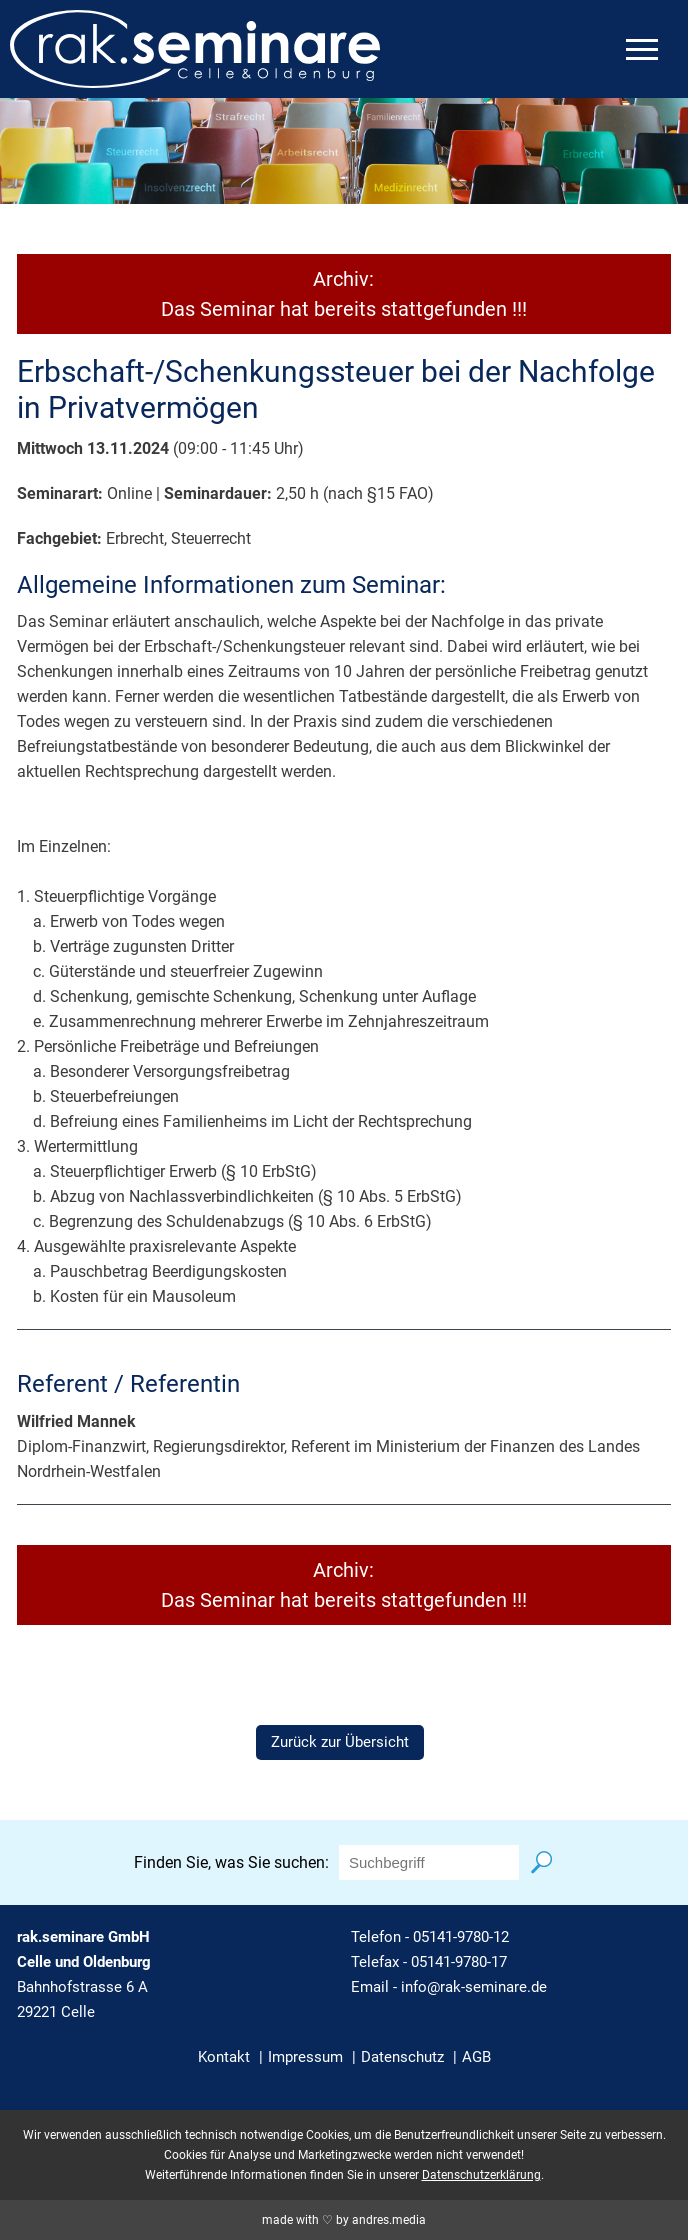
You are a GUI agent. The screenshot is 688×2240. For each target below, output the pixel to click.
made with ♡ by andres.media (344, 2220)
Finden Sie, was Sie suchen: (231, 1862)
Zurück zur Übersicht (340, 1742)
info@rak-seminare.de (474, 1987)
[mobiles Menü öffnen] (642, 49)
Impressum (305, 2057)
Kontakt (224, 2057)
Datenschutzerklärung (481, 2175)
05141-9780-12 (461, 1937)
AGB (476, 2057)
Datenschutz (402, 2057)
